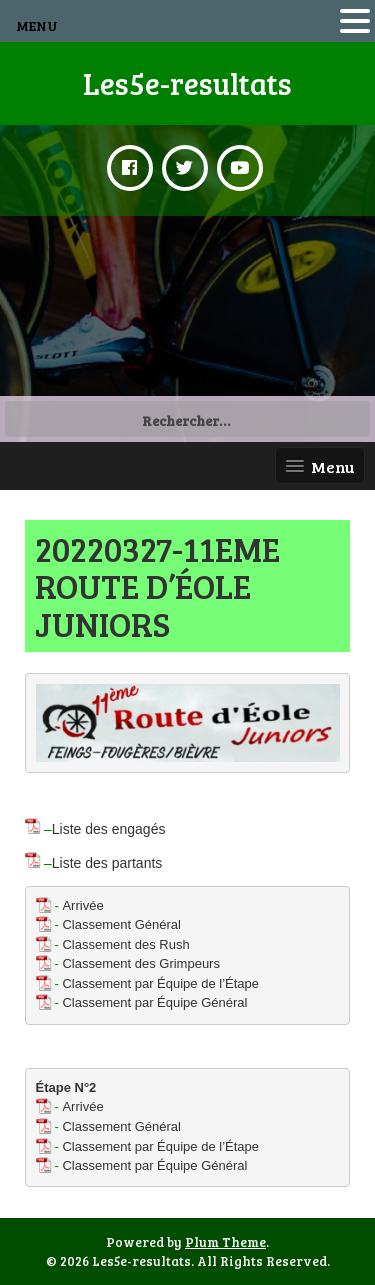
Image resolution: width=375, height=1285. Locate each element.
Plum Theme (225, 1242)
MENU (37, 25)
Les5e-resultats (187, 83)
